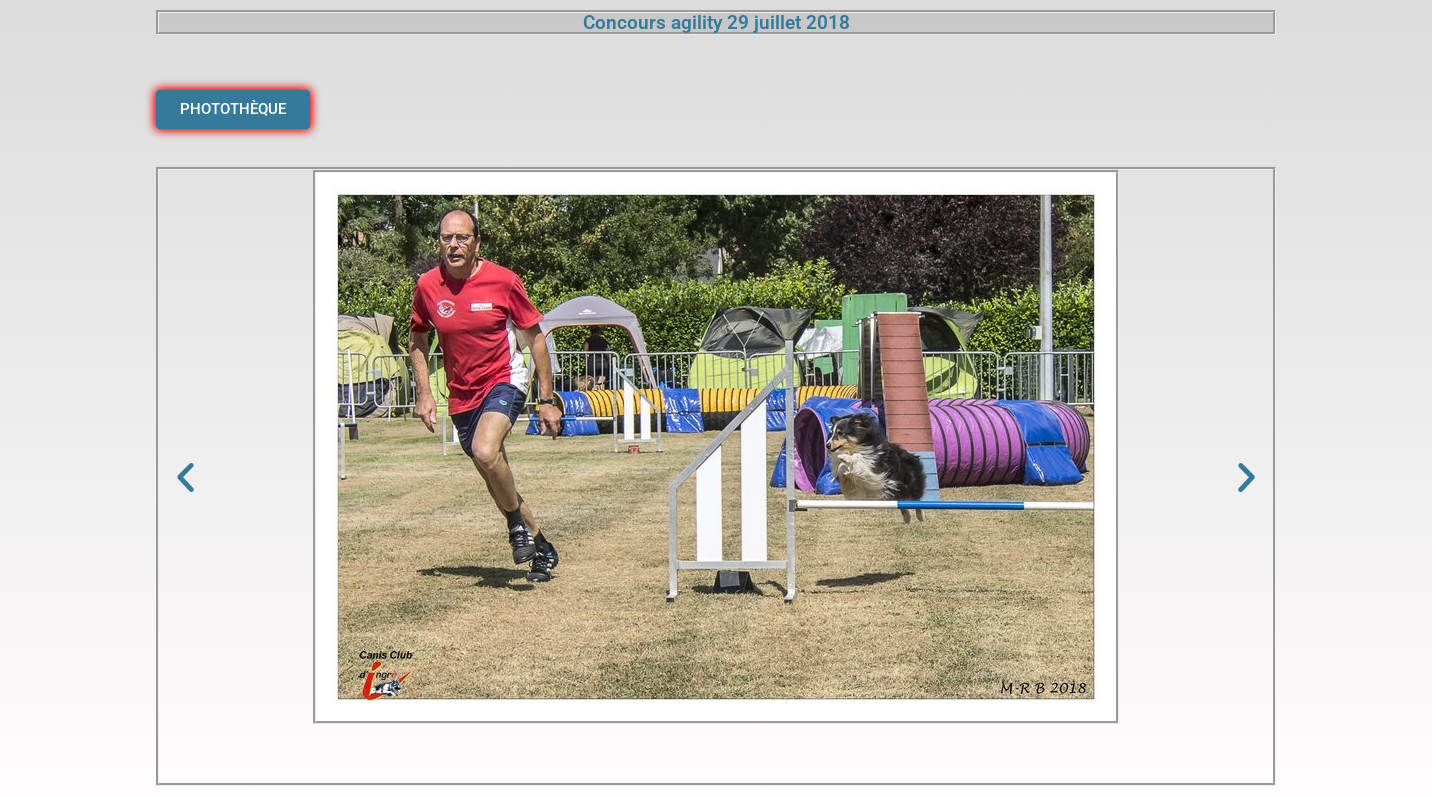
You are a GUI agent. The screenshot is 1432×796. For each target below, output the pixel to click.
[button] (185, 476)
